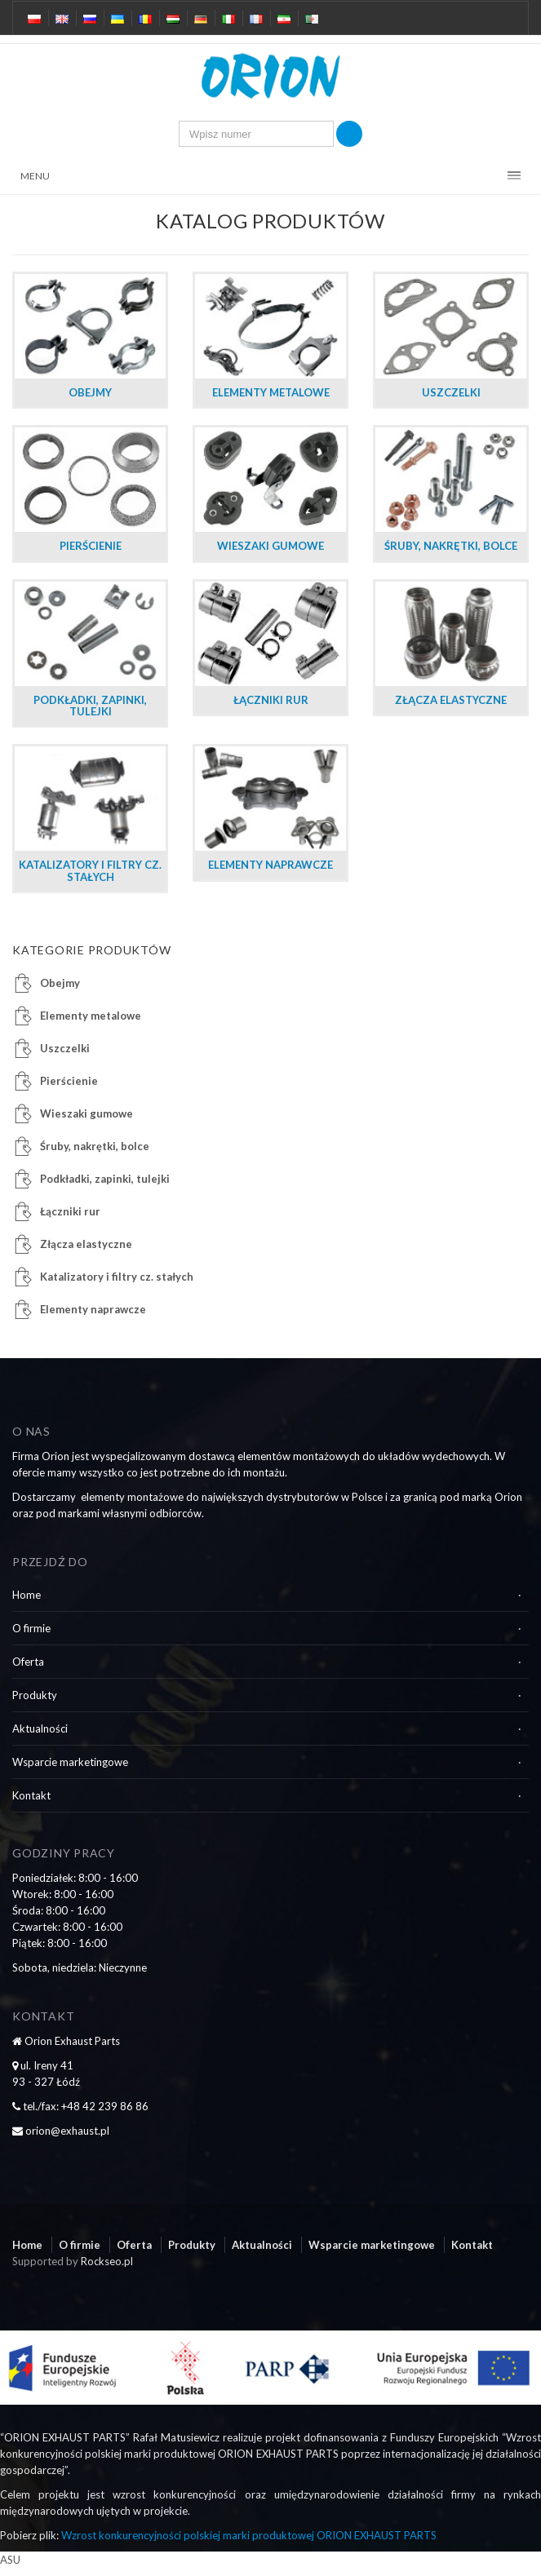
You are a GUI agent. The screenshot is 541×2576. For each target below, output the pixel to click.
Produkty (34, 1695)
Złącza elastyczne (86, 1243)
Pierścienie (69, 1080)
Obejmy (60, 982)
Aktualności (40, 1728)
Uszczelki (65, 1048)
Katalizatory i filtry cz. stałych (116, 1276)
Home (26, 1594)
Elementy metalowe (90, 1015)
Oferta (28, 1661)
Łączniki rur (70, 1211)
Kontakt (31, 1795)
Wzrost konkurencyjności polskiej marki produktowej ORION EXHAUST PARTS (249, 2535)
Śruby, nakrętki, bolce (94, 1146)
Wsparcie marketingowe (70, 1761)
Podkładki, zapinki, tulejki (105, 1178)
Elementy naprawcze (93, 1309)
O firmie (31, 1628)
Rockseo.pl (107, 2261)
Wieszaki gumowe (86, 1113)
